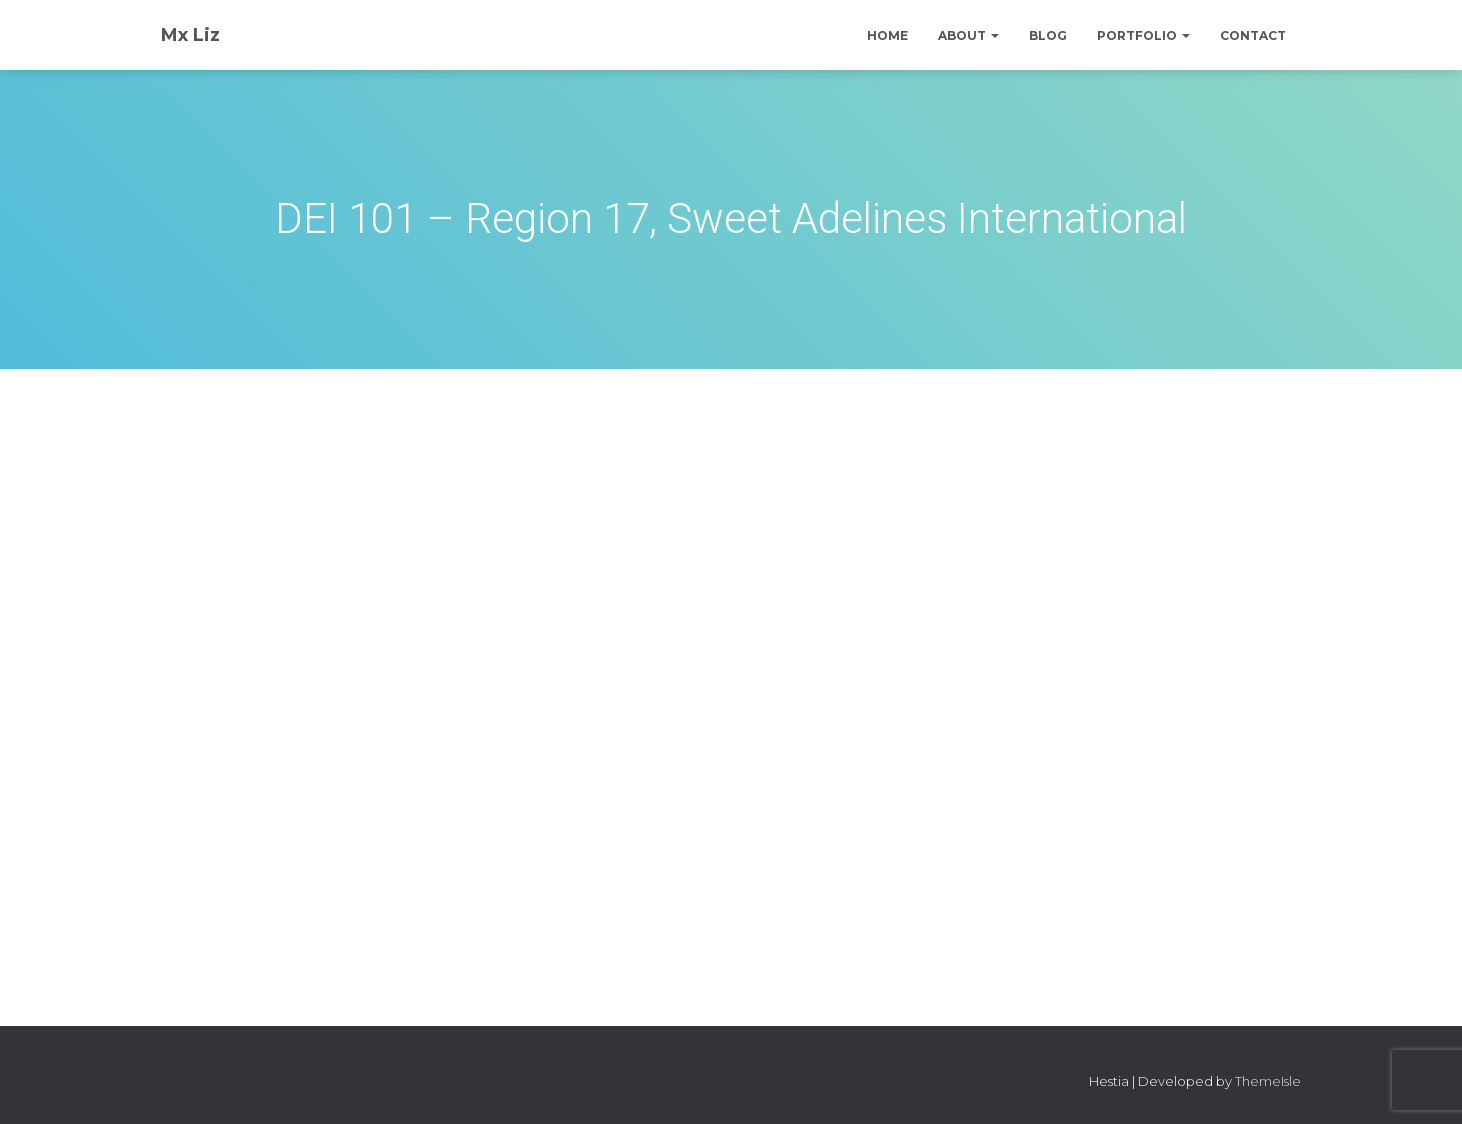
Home (887, 35)
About (968, 35)
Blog (1048, 35)
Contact (1253, 35)
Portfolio (1143, 35)
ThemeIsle (1268, 1081)
